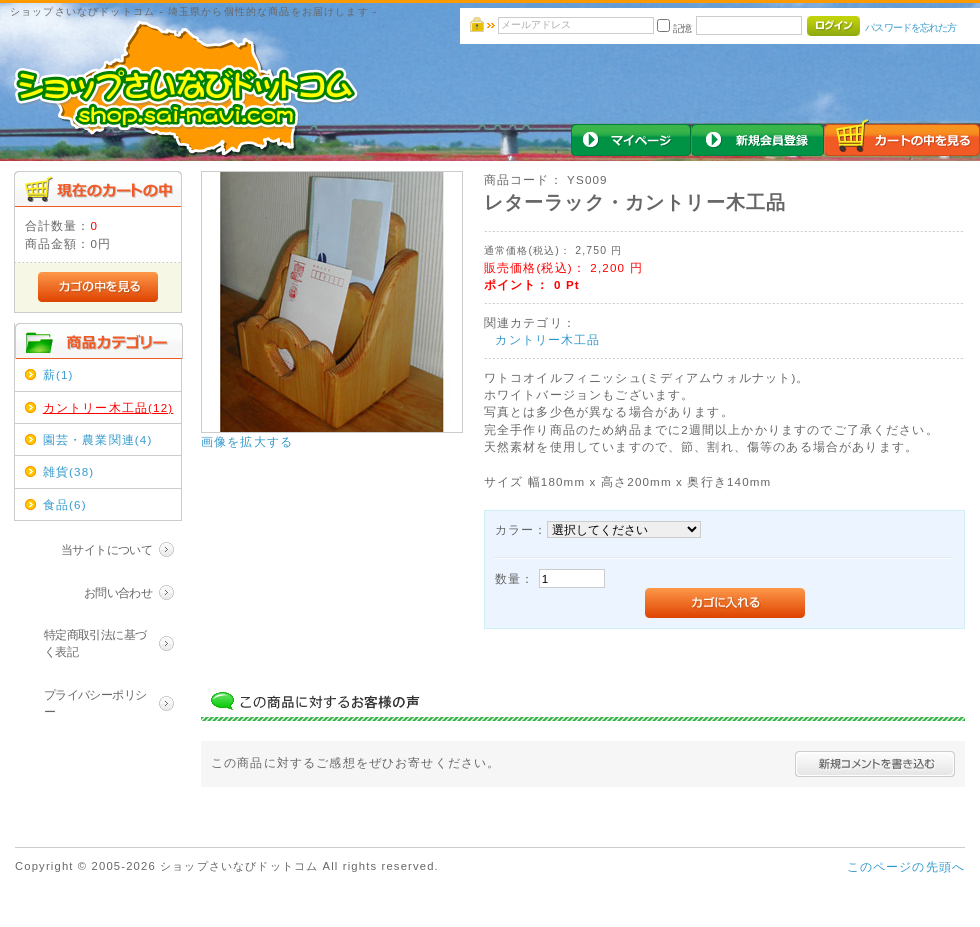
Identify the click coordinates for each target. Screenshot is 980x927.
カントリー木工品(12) (108, 407)
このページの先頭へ (906, 866)
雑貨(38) (69, 471)
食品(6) (65, 504)
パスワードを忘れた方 (910, 27)
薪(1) (58, 374)
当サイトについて (106, 549)
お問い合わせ (118, 592)
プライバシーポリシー (95, 703)
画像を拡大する (247, 441)
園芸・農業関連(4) (98, 439)
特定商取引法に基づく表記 (95, 643)
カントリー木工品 (547, 339)
